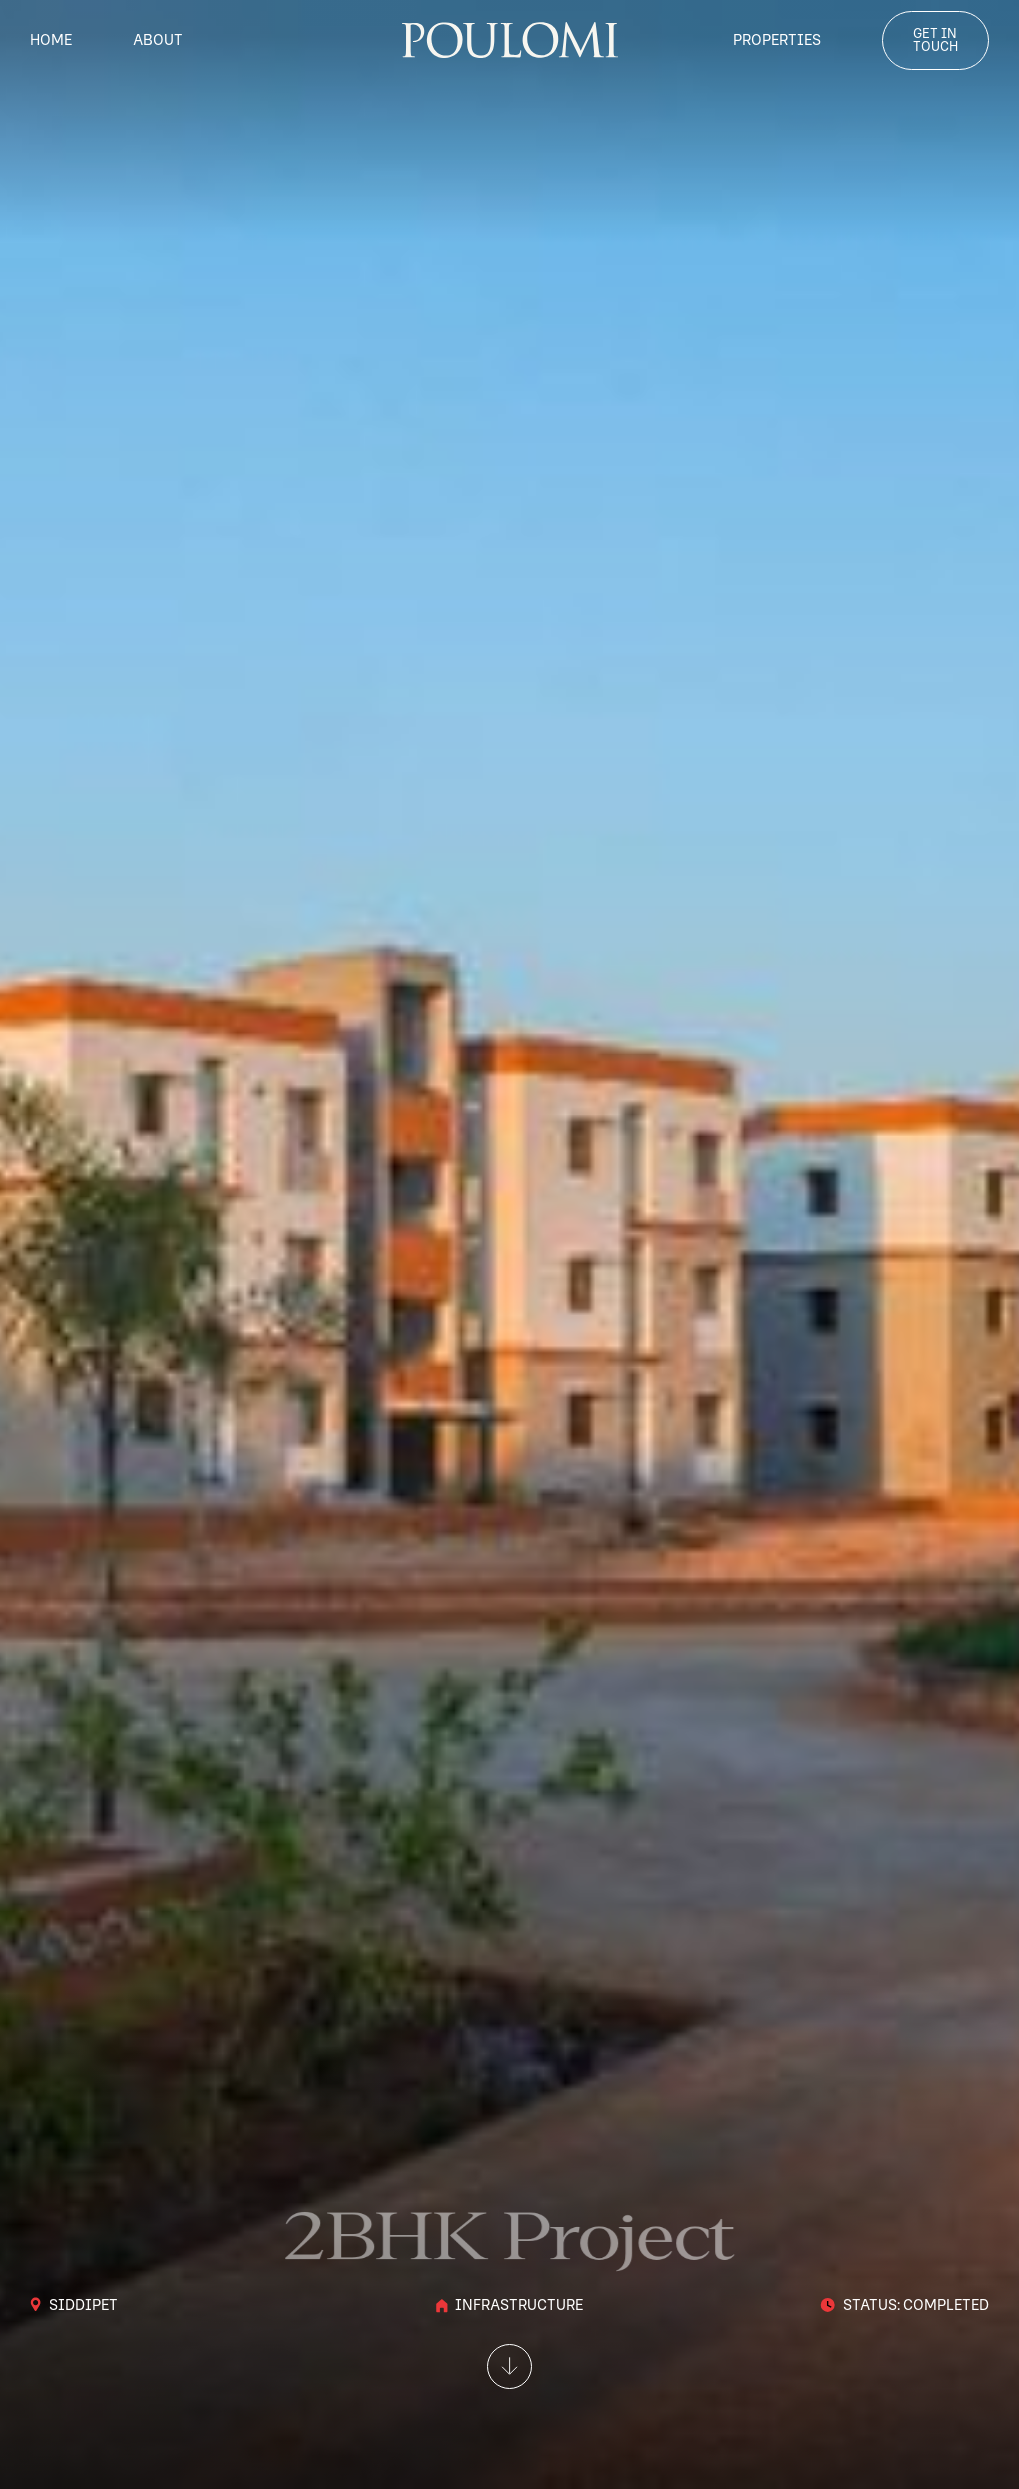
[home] (510, 40)
